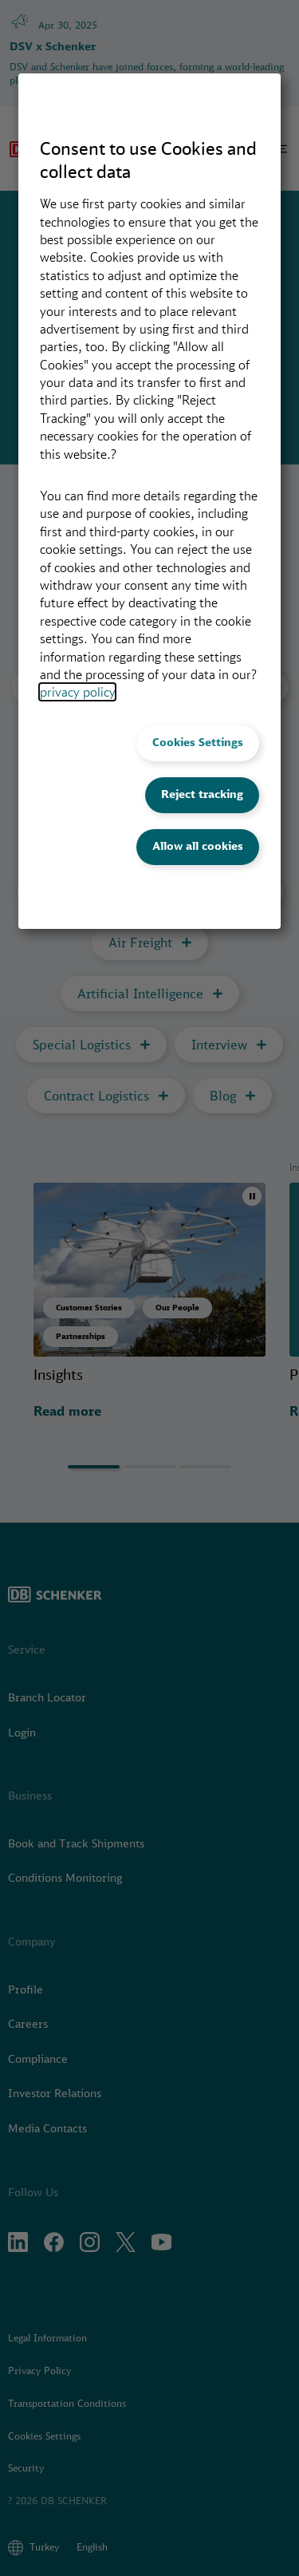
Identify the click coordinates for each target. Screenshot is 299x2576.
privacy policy (77, 692)
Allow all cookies (197, 846)
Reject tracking (202, 794)
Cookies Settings (197, 742)
